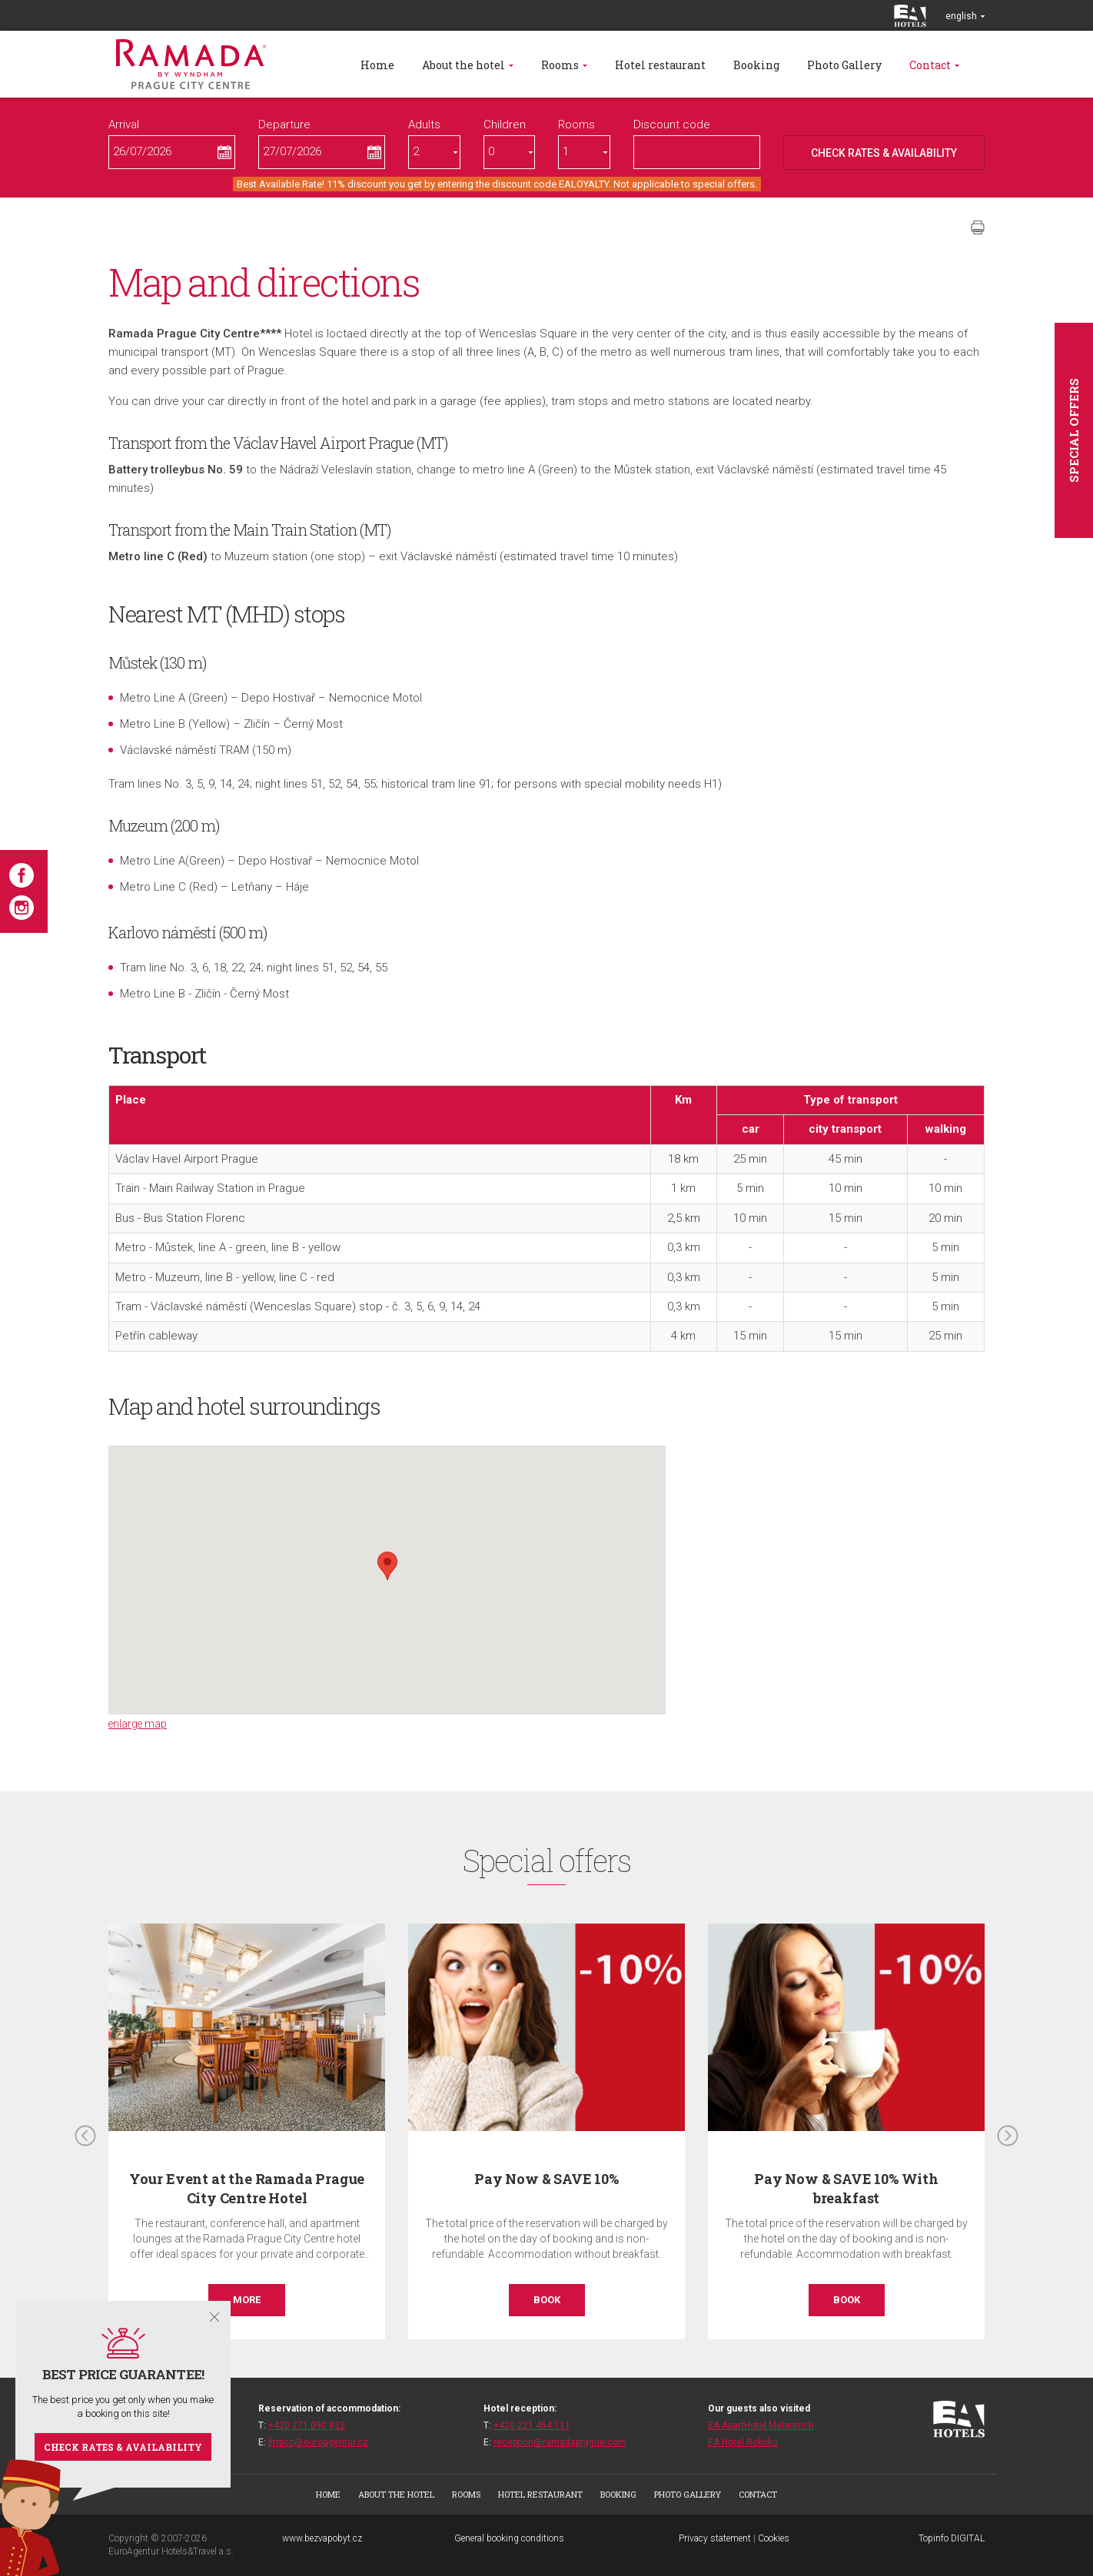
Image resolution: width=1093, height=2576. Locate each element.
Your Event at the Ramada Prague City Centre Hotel (246, 2188)
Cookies (773, 2538)
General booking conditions (509, 2538)
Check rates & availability (123, 2447)
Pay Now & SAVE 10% (546, 2178)
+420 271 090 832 (306, 2425)
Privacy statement (715, 2538)
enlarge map (137, 1724)
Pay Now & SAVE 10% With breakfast (846, 2188)
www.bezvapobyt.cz (322, 2538)
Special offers (1073, 430)
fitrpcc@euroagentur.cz (318, 2442)
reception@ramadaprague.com (559, 2442)
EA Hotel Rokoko (743, 2442)
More (247, 2299)
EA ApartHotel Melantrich (761, 2425)
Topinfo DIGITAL (952, 2538)
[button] (387, 1566)
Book (546, 2299)
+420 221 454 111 (531, 2425)
